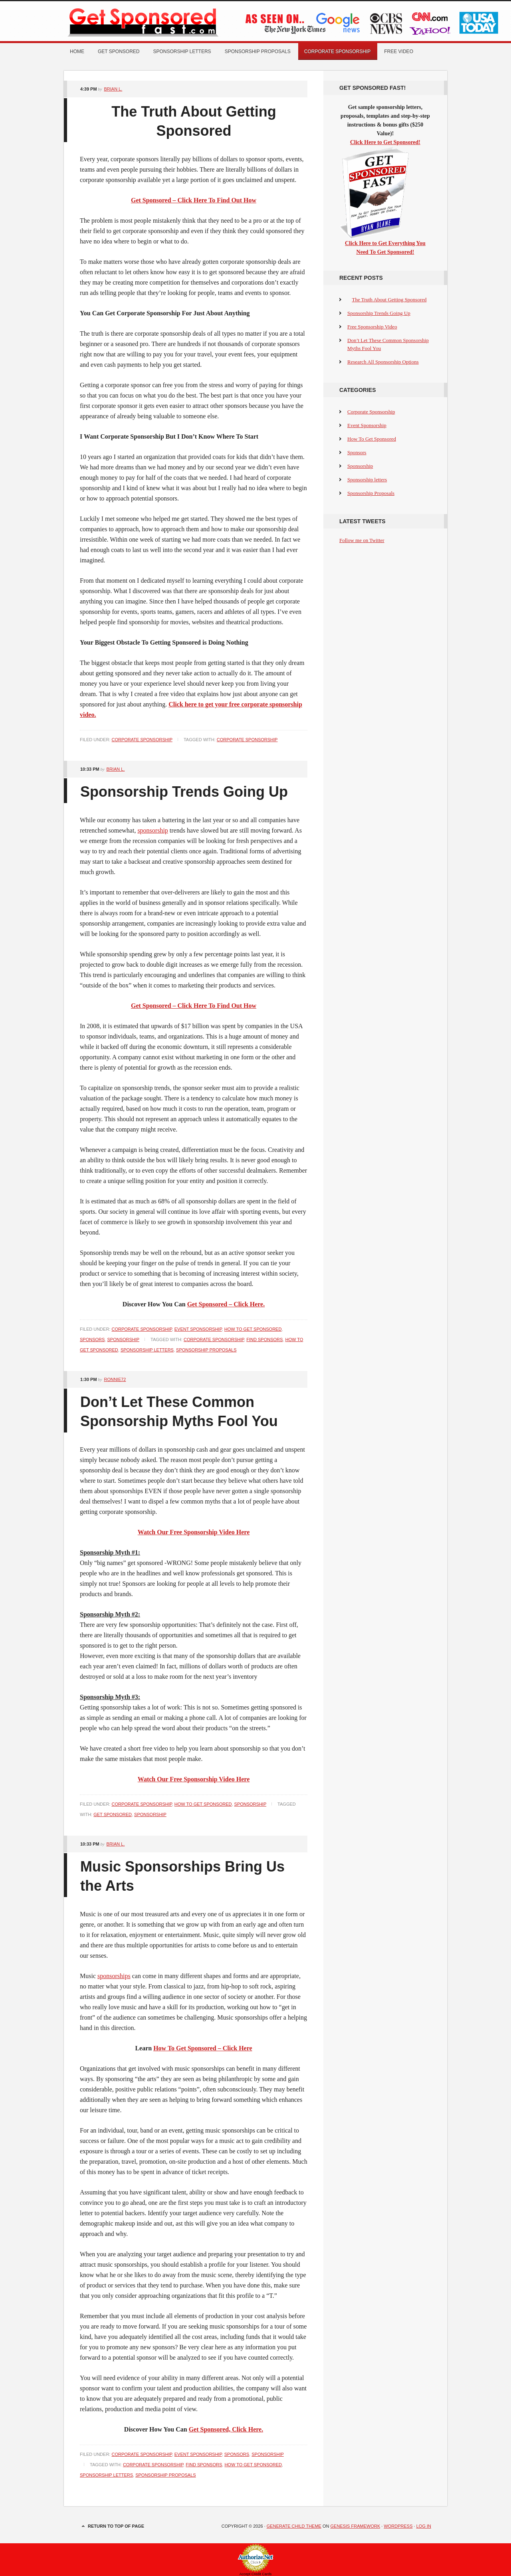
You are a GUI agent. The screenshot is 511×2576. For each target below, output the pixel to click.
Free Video (398, 51)
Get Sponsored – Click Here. (226, 1304)
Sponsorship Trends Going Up (184, 791)
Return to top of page (116, 2526)
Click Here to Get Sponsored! (385, 142)
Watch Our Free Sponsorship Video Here (194, 1532)
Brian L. (113, 89)
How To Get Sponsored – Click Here (202, 2048)
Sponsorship (123, 1339)
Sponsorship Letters (147, 1349)
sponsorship (152, 830)
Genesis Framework (355, 2526)
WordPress (398, 2526)
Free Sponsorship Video (372, 327)
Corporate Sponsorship (337, 51)
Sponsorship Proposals (258, 51)
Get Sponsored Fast (154, 21)
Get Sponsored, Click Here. (226, 2429)
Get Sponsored (118, 51)
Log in (423, 2526)
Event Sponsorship (198, 1329)
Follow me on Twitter (361, 540)
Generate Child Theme (294, 2526)
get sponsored (112, 1814)
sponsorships (114, 1976)
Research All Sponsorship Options (383, 362)
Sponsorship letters (182, 51)
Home (77, 51)
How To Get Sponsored (253, 1329)
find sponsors (264, 1339)
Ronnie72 (115, 1379)
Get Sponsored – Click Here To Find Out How (193, 1005)
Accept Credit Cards (256, 2574)
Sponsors (92, 1339)
